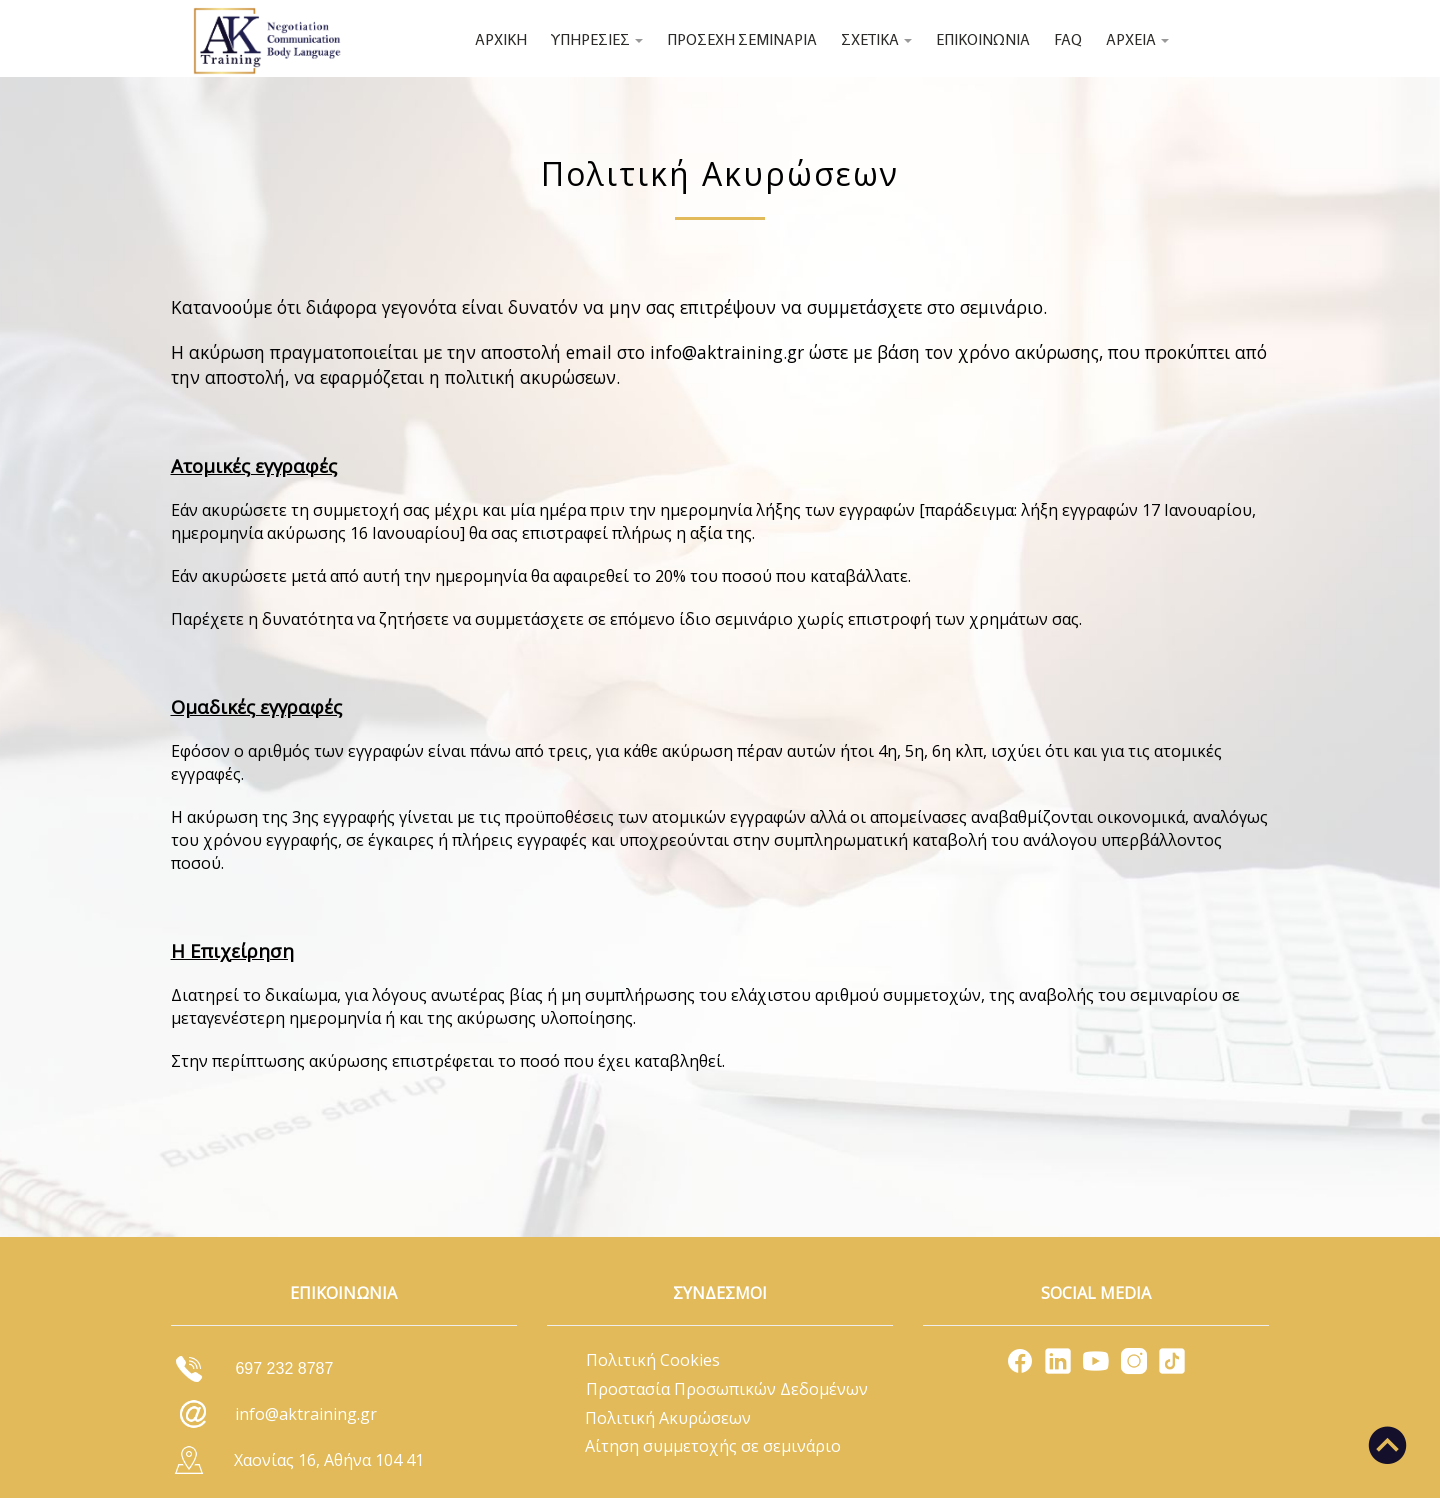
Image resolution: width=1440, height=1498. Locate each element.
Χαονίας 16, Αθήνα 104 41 (329, 1460)
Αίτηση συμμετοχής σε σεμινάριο (713, 1446)
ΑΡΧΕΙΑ (1137, 41)
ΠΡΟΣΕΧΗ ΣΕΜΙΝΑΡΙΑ (742, 41)
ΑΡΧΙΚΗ (501, 41)
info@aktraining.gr (727, 352)
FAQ (1068, 41)
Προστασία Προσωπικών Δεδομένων (727, 1389)
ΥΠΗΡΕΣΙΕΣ (597, 41)
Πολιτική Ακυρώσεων (668, 1418)
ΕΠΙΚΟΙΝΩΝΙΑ (983, 41)
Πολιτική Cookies (653, 1360)
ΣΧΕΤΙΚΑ (876, 41)
